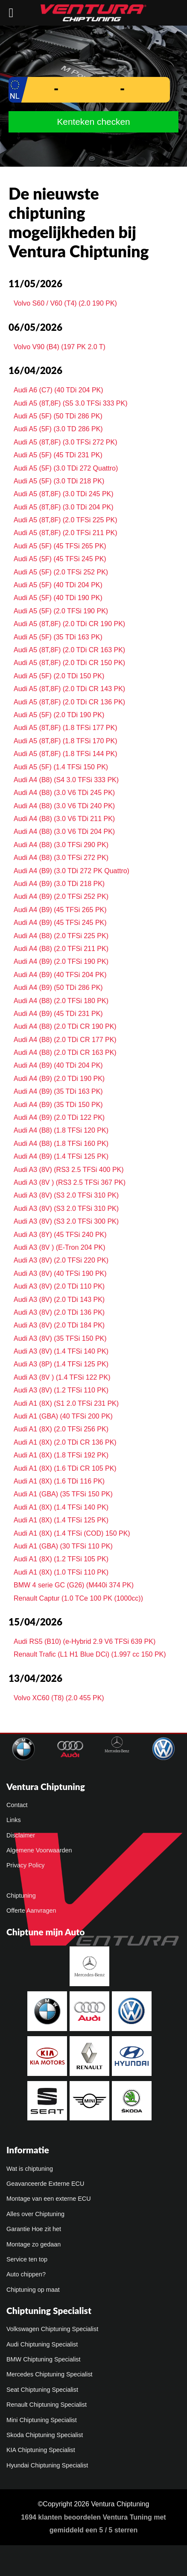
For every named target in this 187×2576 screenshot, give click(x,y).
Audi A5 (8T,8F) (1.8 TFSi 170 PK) (65, 741)
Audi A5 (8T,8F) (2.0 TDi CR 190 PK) (69, 623)
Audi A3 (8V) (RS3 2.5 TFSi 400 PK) (69, 1169)
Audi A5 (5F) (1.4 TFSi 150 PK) (61, 767)
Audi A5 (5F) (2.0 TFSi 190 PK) (61, 611)
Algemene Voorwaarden (39, 1850)
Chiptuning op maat (33, 2289)
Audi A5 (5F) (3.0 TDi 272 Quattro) (66, 468)
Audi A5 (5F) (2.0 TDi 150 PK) (59, 676)
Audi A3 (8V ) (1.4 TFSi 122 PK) (62, 1377)
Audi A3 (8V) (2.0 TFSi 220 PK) (61, 1260)
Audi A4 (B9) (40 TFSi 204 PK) (60, 974)
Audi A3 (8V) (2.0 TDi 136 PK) (59, 1312)
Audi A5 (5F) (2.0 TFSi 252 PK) (61, 572)
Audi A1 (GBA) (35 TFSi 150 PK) (63, 1494)
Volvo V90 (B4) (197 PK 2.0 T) (59, 346)
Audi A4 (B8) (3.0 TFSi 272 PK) (61, 857)
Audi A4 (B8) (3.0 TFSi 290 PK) (61, 844)
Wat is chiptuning (29, 2168)
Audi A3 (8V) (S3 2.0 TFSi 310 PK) (66, 1195)
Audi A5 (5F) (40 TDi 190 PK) (58, 597)
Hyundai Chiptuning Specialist (47, 2465)
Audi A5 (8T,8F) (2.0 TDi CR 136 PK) (69, 702)
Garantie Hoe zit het (33, 2229)
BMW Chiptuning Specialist (43, 2359)
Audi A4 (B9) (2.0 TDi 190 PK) (59, 1078)
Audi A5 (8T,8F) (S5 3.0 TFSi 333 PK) (71, 403)
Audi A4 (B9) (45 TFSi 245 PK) (60, 922)
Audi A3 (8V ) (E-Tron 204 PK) (59, 1247)
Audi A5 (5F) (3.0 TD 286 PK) (58, 429)
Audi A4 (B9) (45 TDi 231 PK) (58, 1013)
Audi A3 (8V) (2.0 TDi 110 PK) (59, 1286)
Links (13, 1819)
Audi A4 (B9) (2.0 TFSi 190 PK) (61, 961)
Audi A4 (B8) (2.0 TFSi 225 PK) (61, 935)
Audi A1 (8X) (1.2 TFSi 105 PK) (61, 1559)
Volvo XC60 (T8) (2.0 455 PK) (59, 1698)
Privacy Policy (25, 1865)
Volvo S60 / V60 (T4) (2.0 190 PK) (65, 303)
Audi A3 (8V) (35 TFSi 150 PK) (60, 1338)
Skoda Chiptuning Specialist (44, 2435)
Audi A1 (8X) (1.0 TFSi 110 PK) (61, 1572)
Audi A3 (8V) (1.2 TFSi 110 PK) (61, 1390)
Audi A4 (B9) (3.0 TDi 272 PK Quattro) (71, 870)
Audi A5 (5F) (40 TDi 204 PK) (58, 585)
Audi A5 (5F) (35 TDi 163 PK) (58, 637)
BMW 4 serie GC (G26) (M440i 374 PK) (74, 1585)
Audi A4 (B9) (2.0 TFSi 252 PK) (61, 896)
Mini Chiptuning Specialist (41, 2420)
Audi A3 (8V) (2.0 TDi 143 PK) (59, 1299)
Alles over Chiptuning (35, 2214)
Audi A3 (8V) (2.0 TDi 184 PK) (59, 1325)
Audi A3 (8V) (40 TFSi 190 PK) (60, 1273)
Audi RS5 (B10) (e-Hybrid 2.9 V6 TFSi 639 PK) (84, 1641)
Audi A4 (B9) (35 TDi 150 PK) (58, 1104)
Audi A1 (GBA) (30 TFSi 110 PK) (63, 1546)
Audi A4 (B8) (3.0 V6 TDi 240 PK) (64, 806)
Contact (17, 1805)
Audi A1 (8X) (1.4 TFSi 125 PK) (61, 1520)
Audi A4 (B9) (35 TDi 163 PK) (58, 1091)
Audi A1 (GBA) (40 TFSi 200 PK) (63, 1416)
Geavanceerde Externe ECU (45, 2183)
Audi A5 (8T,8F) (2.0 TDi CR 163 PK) (69, 650)
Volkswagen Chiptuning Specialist (52, 2329)
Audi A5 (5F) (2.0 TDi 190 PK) (59, 714)
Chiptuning (21, 1895)
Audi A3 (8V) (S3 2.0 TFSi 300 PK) (66, 1221)
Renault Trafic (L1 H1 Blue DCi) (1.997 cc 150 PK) (90, 1654)
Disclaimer (20, 1835)
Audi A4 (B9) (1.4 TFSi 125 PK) (61, 1156)
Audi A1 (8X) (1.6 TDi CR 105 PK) (65, 1468)
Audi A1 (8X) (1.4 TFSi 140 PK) (61, 1507)
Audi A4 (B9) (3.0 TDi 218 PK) (59, 883)
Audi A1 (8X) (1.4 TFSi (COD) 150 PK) (72, 1533)
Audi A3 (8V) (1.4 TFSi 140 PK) (61, 1351)
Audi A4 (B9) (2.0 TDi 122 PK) (59, 1117)
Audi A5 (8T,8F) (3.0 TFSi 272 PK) (65, 442)
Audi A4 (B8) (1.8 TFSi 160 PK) (61, 1143)
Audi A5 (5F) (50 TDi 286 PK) (58, 416)
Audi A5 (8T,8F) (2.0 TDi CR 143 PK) (69, 688)
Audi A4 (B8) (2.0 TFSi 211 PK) (61, 948)
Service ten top (26, 2259)
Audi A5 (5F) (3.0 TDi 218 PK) (59, 481)
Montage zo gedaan (33, 2244)
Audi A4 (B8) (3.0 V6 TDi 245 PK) (64, 792)
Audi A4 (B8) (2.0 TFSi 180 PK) (61, 1000)
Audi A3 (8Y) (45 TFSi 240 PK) (60, 1234)
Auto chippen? (26, 2274)
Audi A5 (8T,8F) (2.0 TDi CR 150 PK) (69, 662)
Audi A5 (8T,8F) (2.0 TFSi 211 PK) (65, 532)
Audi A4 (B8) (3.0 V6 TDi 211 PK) (64, 818)
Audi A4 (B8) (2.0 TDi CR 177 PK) (65, 1039)
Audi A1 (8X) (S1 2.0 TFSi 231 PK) (66, 1403)
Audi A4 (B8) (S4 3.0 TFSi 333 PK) (66, 779)
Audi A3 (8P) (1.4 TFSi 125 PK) (61, 1364)
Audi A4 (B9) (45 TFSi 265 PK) (60, 909)
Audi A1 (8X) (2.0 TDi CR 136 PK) (65, 1442)
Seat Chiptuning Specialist (42, 2389)
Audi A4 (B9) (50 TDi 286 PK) (58, 987)
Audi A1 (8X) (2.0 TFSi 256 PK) (61, 1429)
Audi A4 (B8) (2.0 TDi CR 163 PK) (65, 1052)
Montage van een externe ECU (48, 2198)
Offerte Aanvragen (31, 1910)
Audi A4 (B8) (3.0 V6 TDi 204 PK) (64, 831)
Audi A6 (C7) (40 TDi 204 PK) (58, 390)
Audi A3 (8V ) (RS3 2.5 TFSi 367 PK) (70, 1182)
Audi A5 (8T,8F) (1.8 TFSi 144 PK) (65, 753)
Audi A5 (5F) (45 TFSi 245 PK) (60, 558)
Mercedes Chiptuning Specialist (49, 2374)
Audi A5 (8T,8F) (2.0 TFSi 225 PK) (65, 520)
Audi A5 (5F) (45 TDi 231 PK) (58, 455)
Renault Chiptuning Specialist (46, 2404)
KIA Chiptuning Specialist (40, 2449)
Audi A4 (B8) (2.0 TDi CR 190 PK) (65, 1026)
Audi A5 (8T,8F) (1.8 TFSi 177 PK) (65, 727)
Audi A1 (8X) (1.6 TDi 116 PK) (59, 1481)
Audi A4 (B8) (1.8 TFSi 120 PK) (61, 1130)
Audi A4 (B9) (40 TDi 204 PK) (58, 1065)
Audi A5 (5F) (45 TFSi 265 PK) (60, 546)
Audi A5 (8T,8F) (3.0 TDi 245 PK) (64, 494)
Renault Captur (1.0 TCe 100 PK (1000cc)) (78, 1598)
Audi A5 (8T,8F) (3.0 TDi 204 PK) (64, 507)
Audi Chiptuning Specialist (42, 2344)
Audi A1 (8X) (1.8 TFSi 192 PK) (61, 1455)
